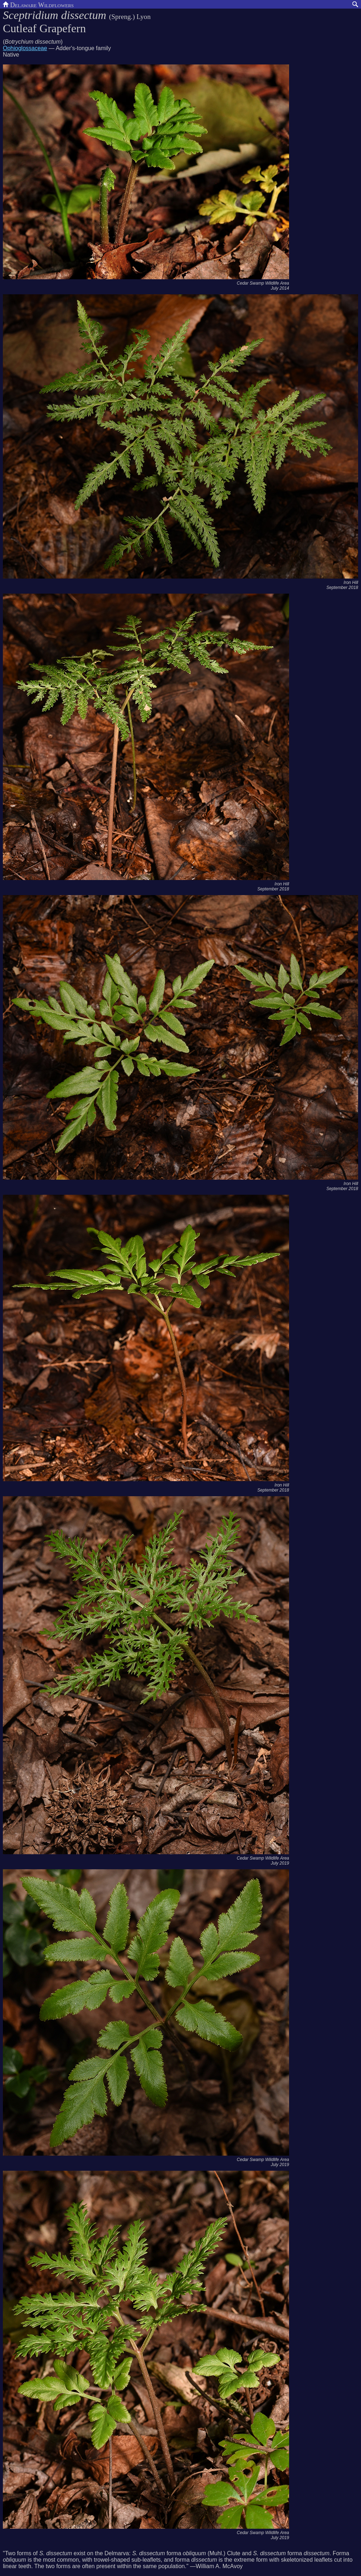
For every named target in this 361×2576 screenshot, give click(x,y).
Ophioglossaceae (25, 48)
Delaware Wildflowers (38, 4)
